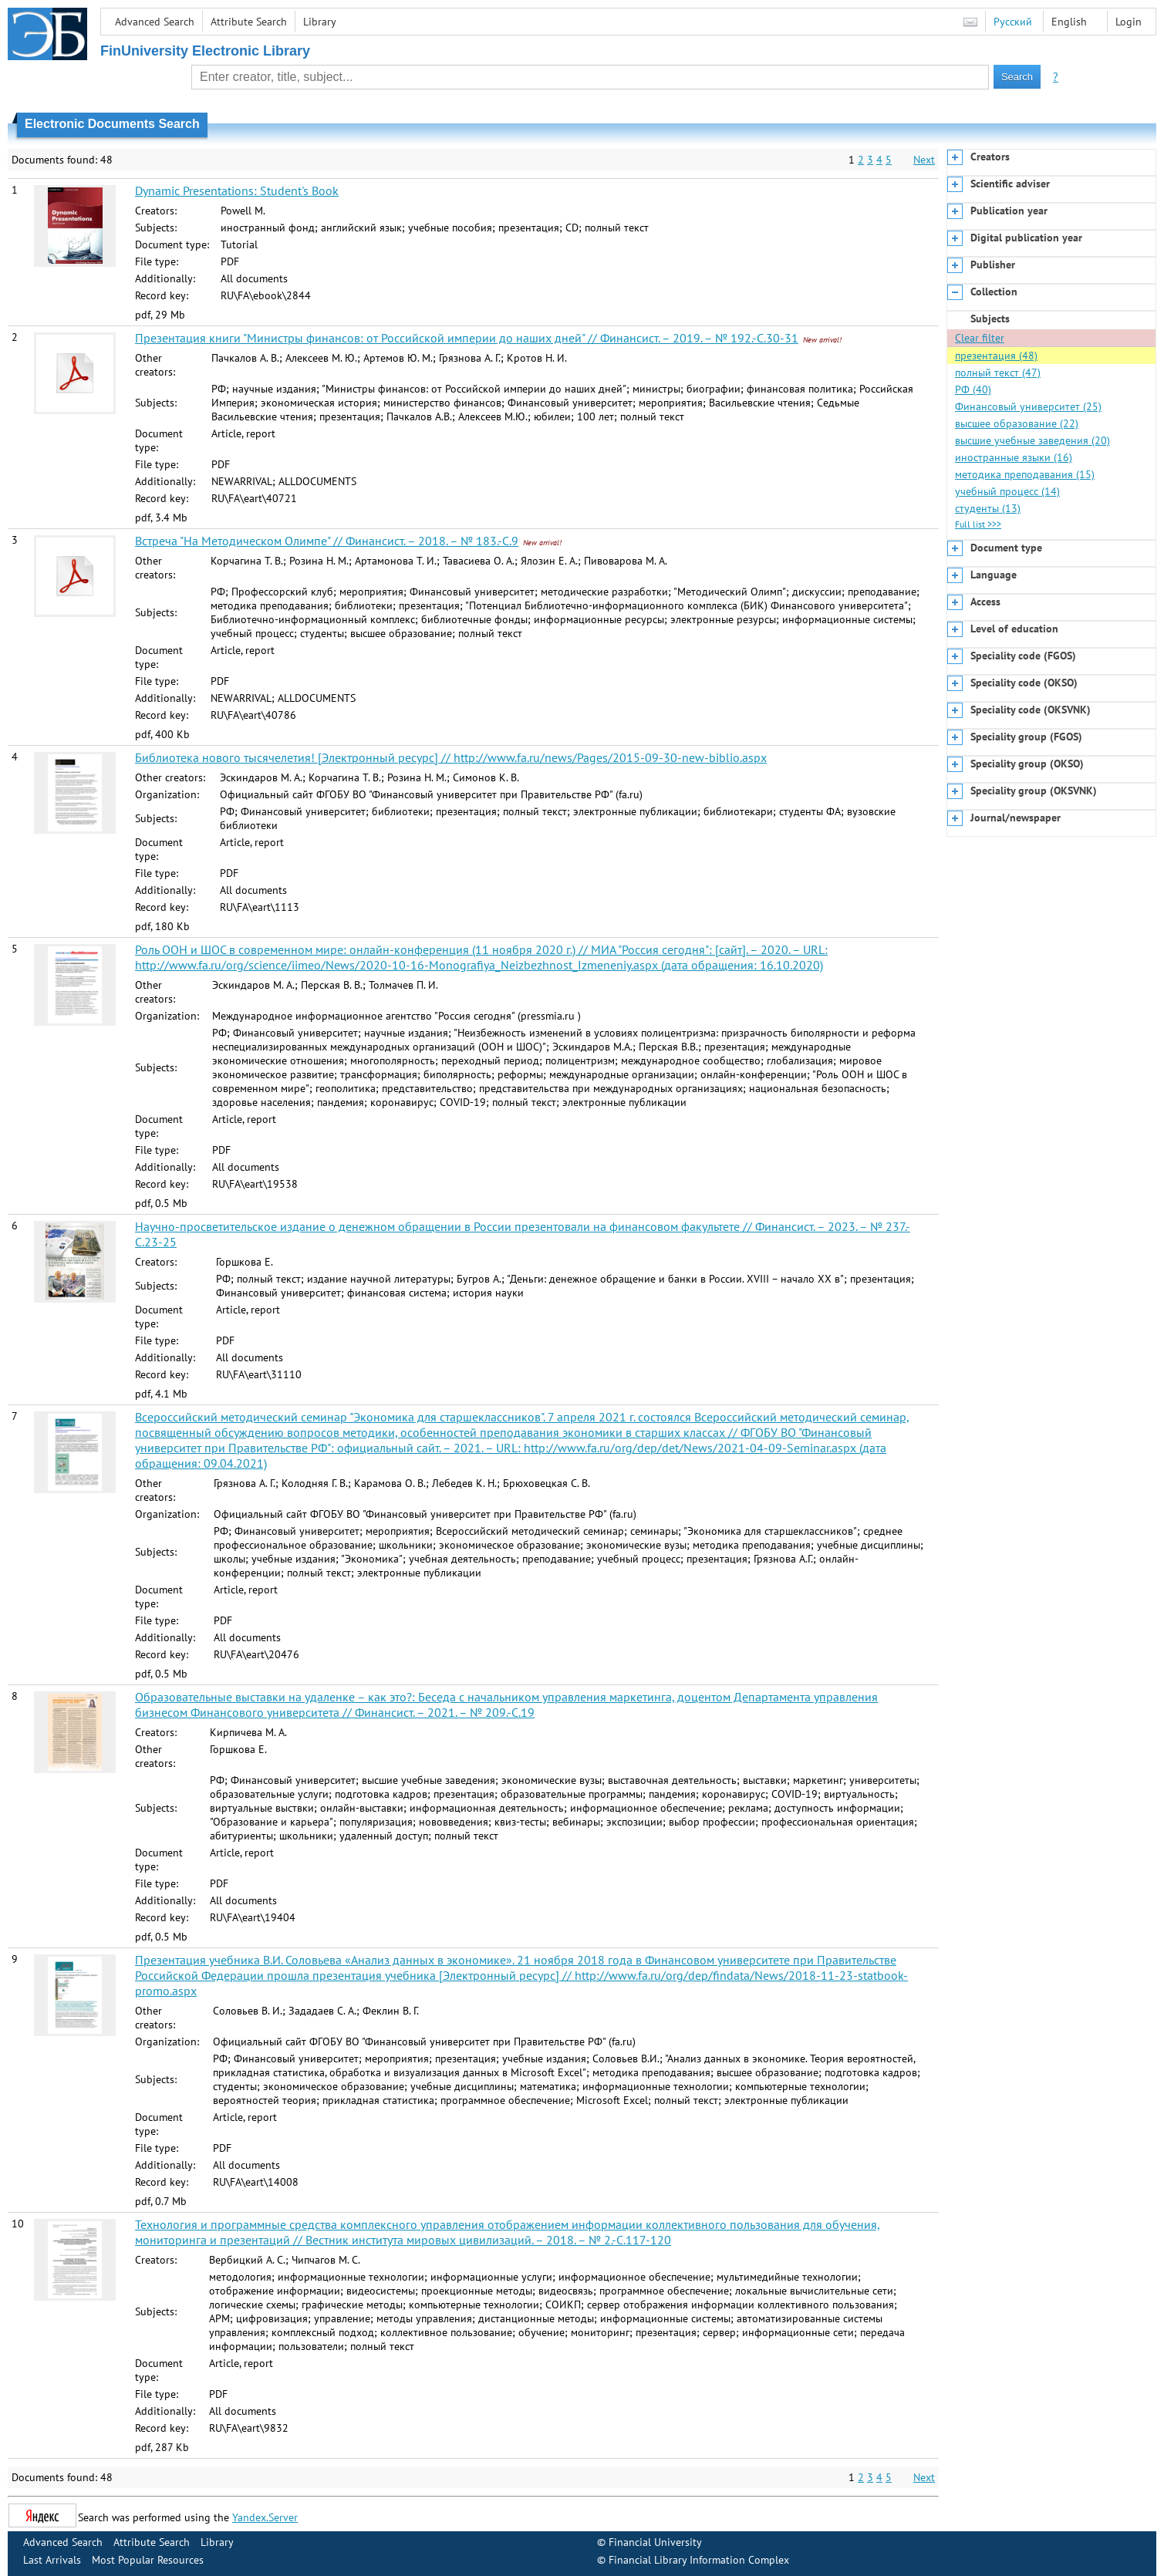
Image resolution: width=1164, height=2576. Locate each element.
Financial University (655, 2542)
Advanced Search (154, 22)
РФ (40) (973, 389)
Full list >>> (978, 524)
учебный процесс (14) (1007, 491)
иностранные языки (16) (1013, 457)
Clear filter (979, 338)
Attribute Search (249, 22)
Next (924, 160)
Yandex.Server (265, 2517)
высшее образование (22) (1016, 423)
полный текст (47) (998, 372)
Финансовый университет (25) (1028, 406)
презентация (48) (996, 355)
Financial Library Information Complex (699, 2560)
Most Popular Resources (148, 2560)
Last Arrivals (52, 2560)
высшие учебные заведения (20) (1032, 440)
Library (319, 22)
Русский (1013, 22)
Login (1128, 22)
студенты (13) (988, 508)
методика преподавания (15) (1025, 474)
